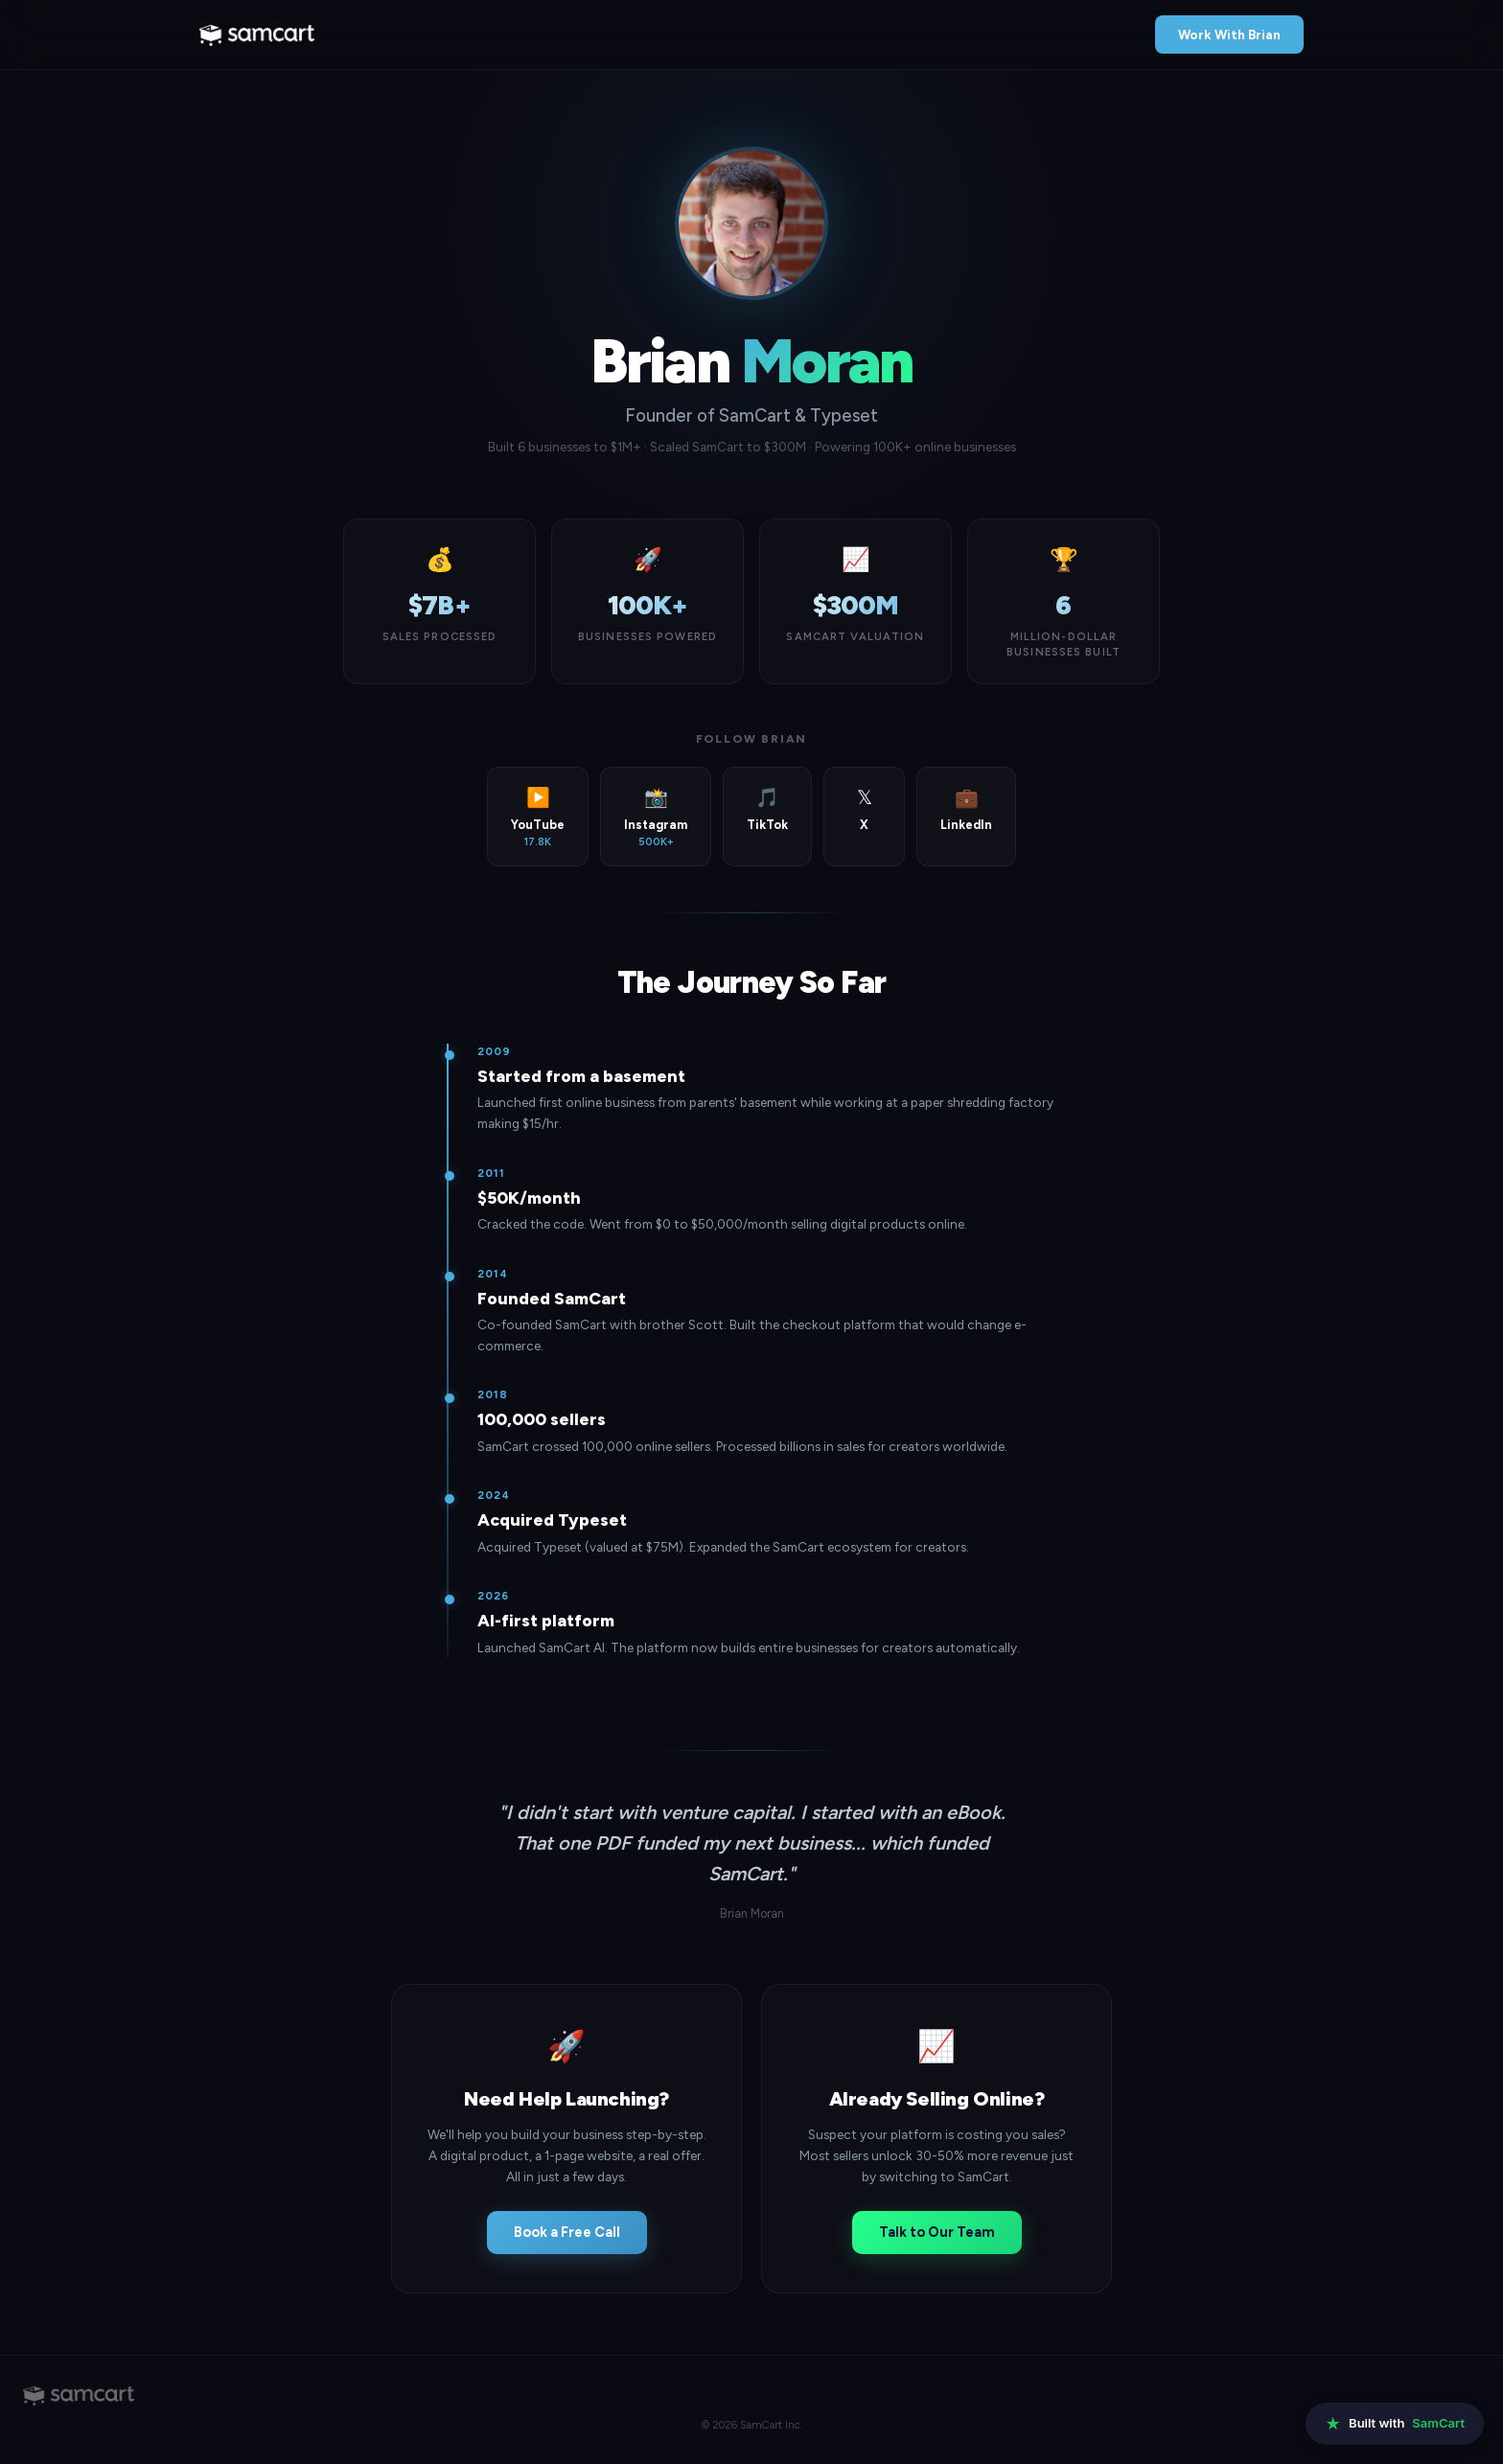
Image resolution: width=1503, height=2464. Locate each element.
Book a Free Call (567, 2232)
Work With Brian (1229, 34)
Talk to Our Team (937, 2232)
